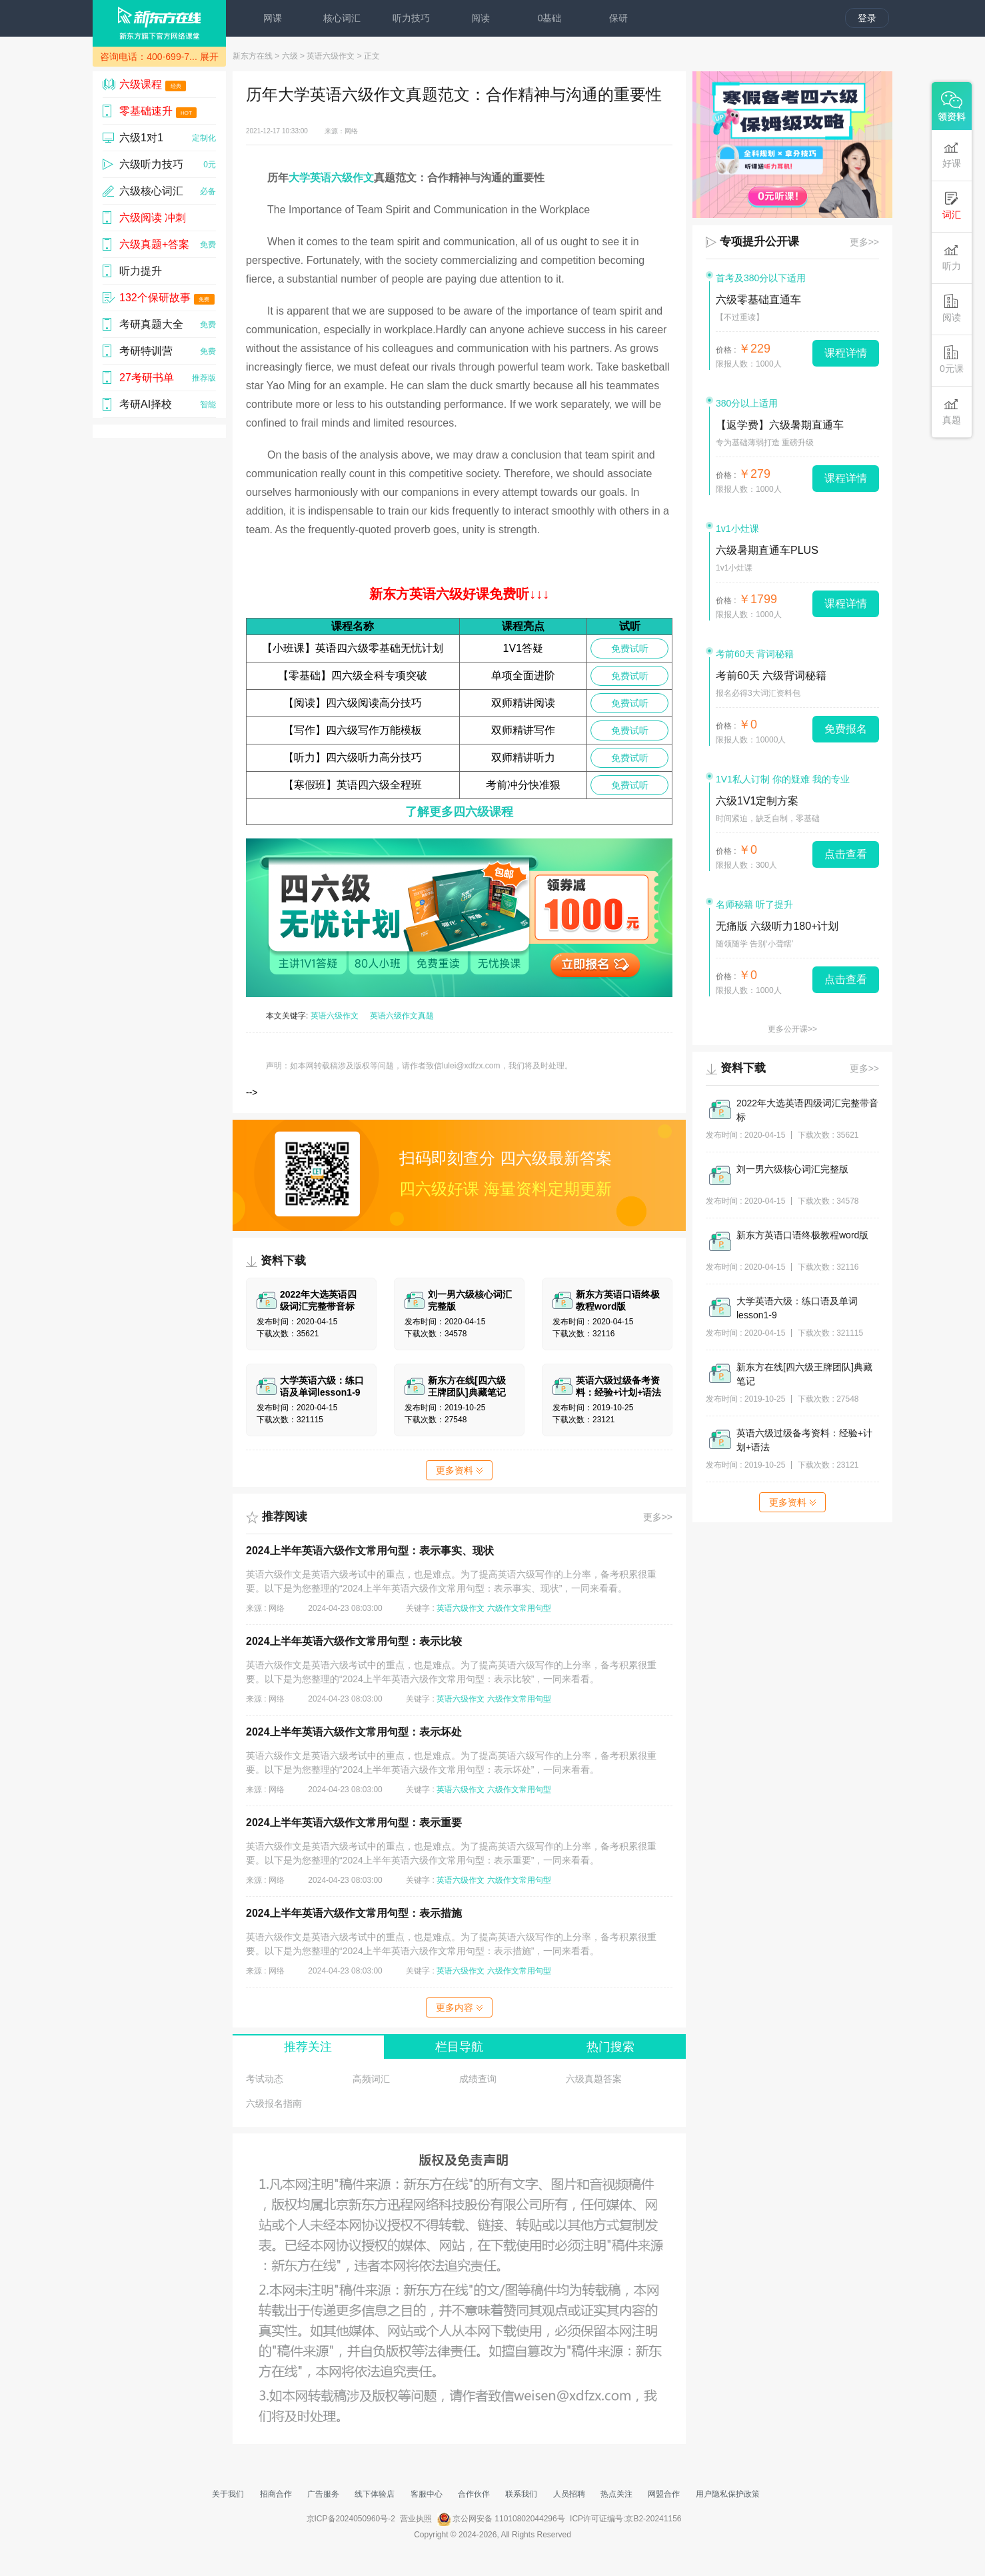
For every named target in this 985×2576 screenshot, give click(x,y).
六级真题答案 (594, 2078)
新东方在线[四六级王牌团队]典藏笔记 (804, 1374)
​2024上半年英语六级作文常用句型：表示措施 (354, 1913)
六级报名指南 (274, 2103)
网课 (272, 18)
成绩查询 (477, 2078)
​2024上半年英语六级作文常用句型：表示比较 (354, 1641)
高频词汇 (371, 2078)
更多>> (657, 1517)
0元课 (952, 359)
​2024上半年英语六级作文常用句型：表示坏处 (354, 1732)
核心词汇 (342, 18)
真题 (951, 411)
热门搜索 (610, 2046)
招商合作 (276, 2494)
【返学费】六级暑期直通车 (780, 425)
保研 (618, 18)
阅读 (480, 18)
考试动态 (264, 2078)
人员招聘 (569, 2494)
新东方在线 (253, 56)
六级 (290, 56)
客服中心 (427, 2494)
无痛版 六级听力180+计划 (777, 926)
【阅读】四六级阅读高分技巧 (352, 702)
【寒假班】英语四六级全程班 (352, 784)
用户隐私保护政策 (728, 2494)
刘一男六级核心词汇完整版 (792, 1169)
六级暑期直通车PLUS (767, 550)
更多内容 (459, 2007)
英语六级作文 (331, 56)
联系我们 (521, 2494)
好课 (951, 154)
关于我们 (228, 2494)
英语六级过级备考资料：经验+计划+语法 (804, 1440)
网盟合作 (664, 2494)
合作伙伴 (474, 2494)
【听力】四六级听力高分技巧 (352, 757)
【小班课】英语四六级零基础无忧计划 (352, 648)
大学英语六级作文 (331, 177)
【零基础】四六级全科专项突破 (352, 675)
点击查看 (845, 854)
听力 (951, 257)
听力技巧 (411, 18)
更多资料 (459, 1470)
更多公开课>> (792, 1029)
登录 (867, 18)
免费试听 (629, 648)
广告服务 (323, 2494)
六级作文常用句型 (519, 1608)
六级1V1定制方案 (757, 800)
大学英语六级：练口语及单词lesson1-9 (797, 1308)
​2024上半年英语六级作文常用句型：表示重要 (354, 1822)
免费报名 (845, 728)
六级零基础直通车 (758, 299)
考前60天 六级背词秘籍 (771, 675)
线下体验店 (375, 2494)
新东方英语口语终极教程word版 (802, 1235)
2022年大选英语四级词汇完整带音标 (807, 1110)
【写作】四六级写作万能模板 (352, 730)
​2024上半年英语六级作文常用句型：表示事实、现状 (370, 1550)
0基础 (550, 18)
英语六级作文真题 (402, 1015)
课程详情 (845, 353)
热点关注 (616, 2494)
